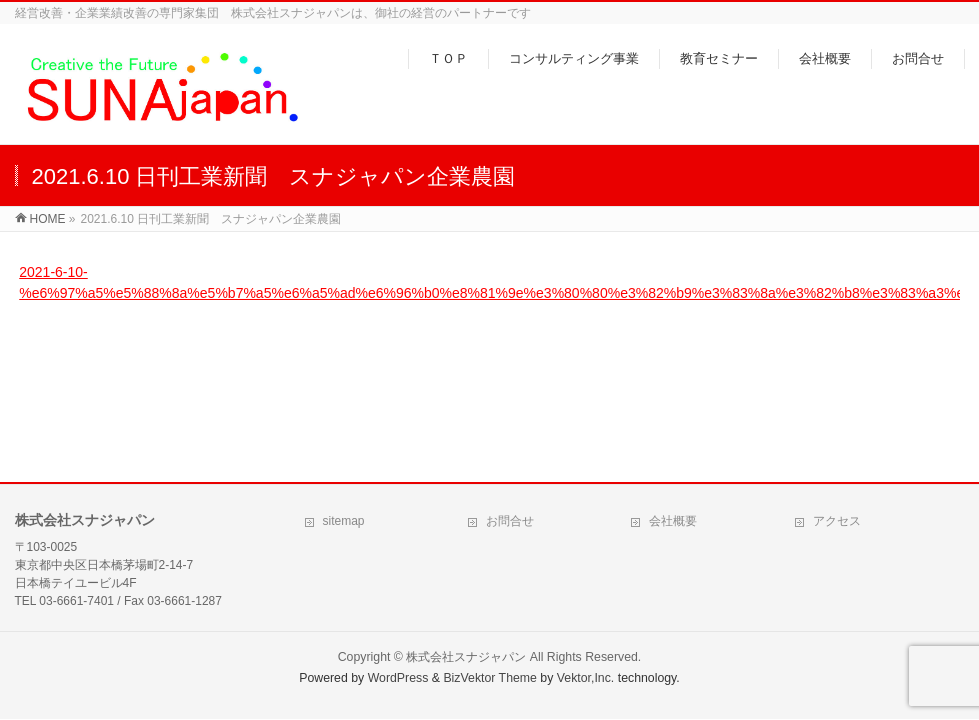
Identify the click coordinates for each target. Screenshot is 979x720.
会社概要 (673, 521)
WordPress (398, 678)
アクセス (837, 521)
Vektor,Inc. (586, 678)
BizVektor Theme (490, 678)
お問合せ (510, 521)
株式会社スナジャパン (466, 657)
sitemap (344, 521)
